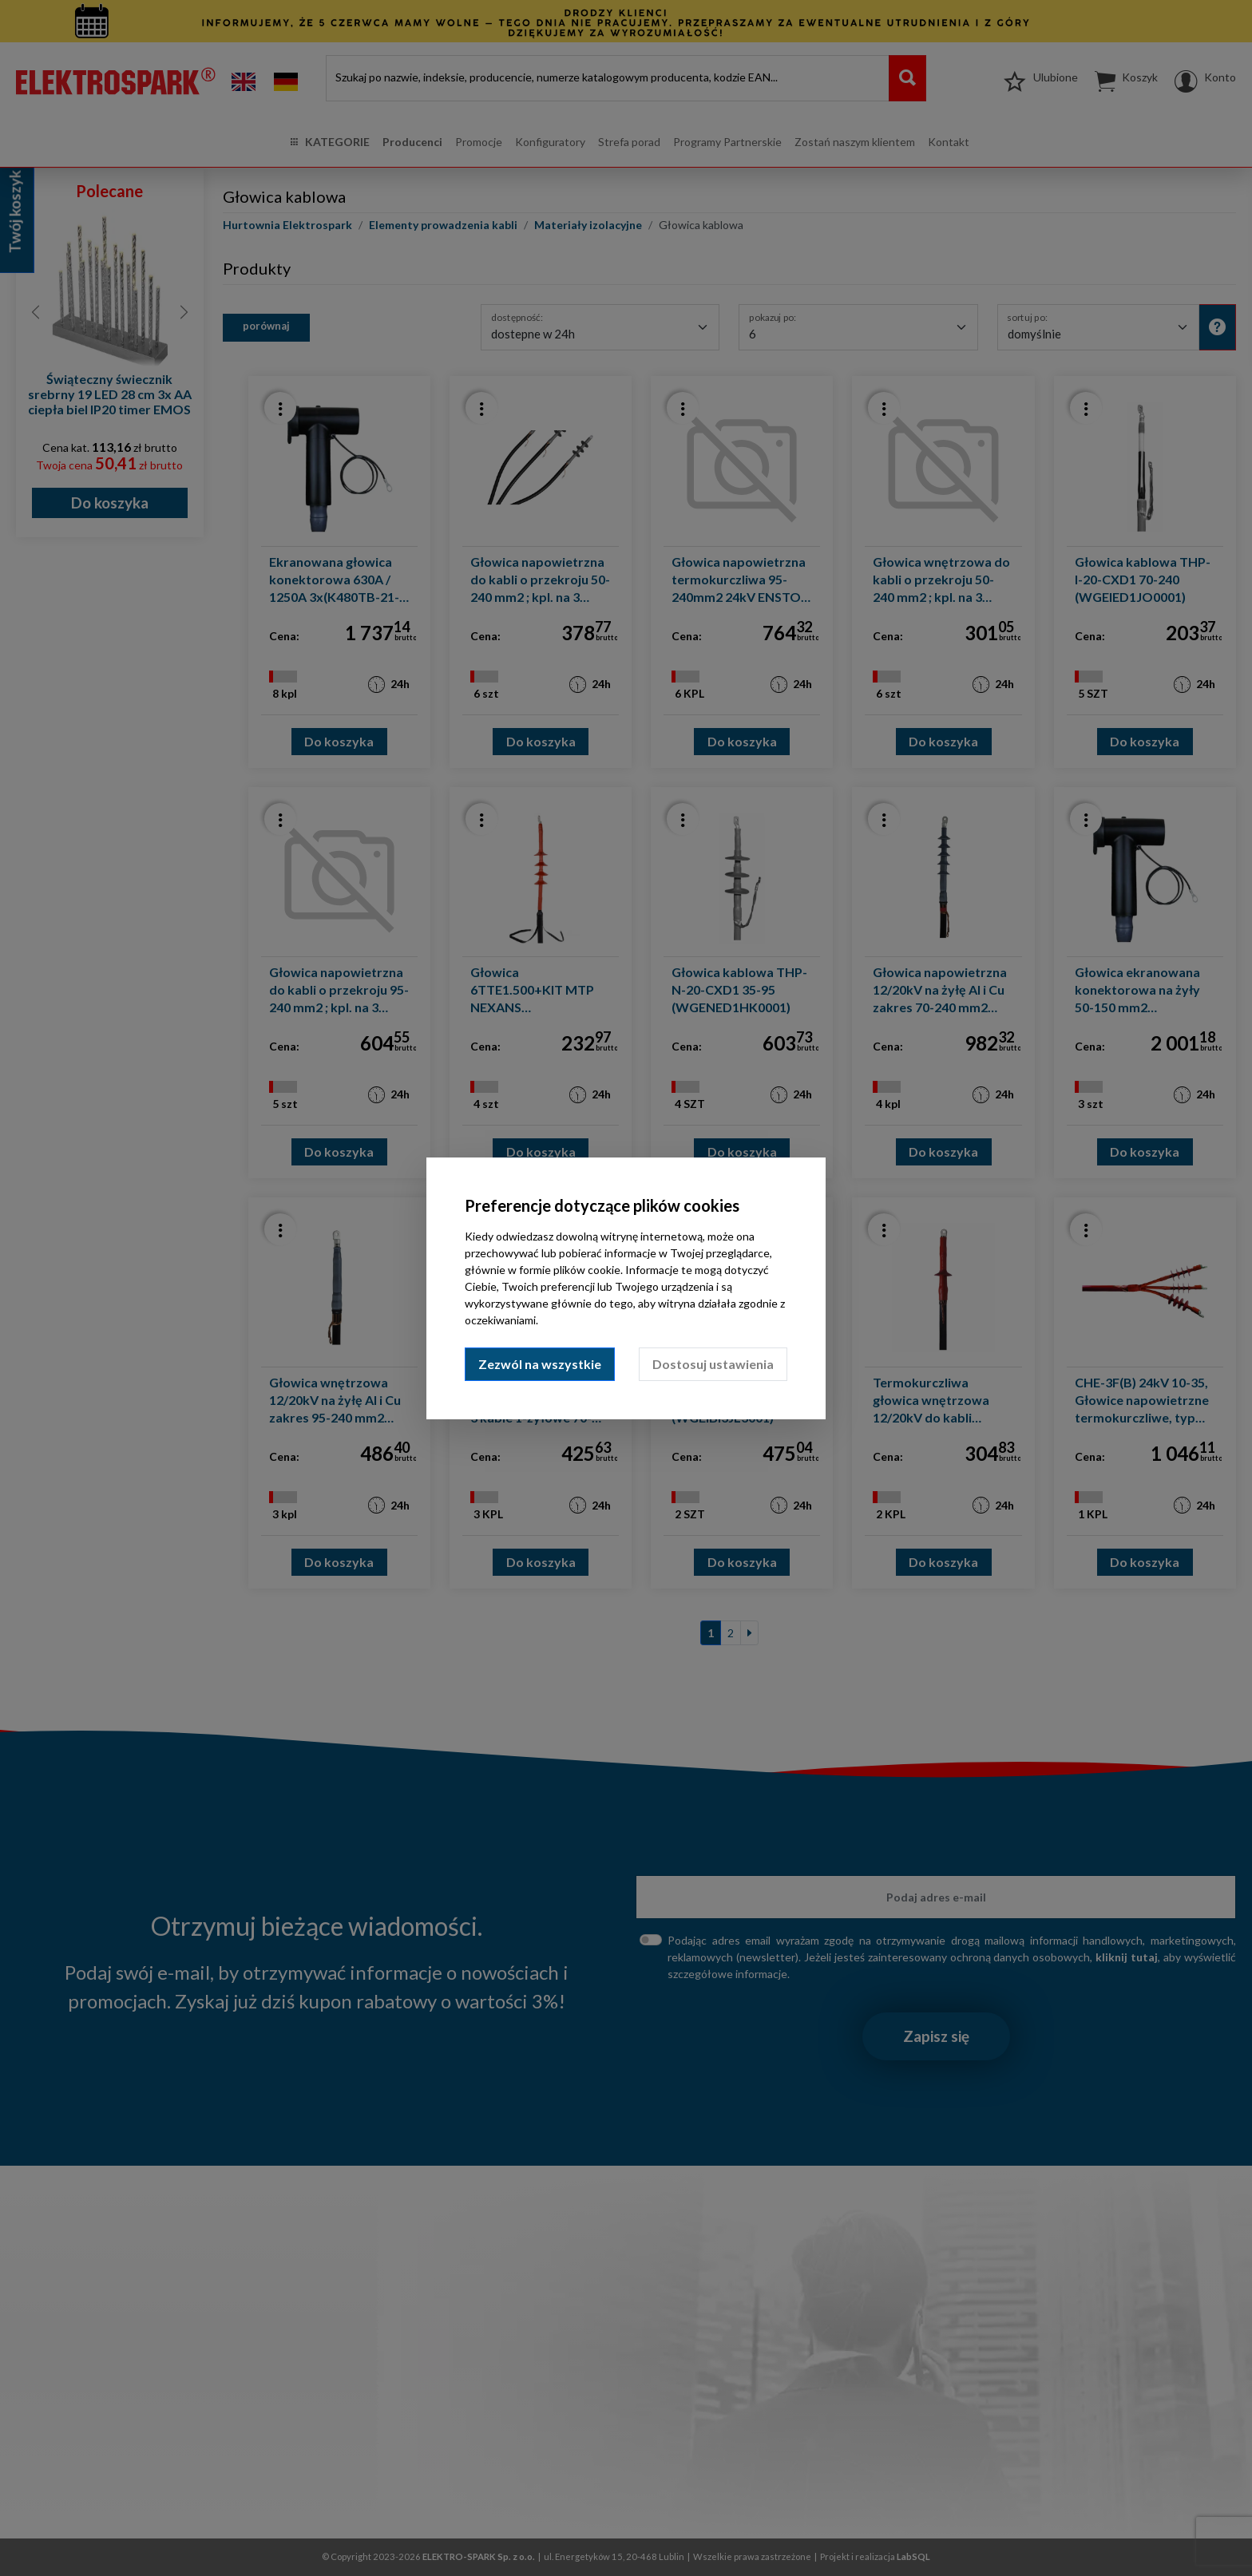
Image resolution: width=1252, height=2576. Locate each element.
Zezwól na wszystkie (539, 1363)
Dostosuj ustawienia (713, 1363)
